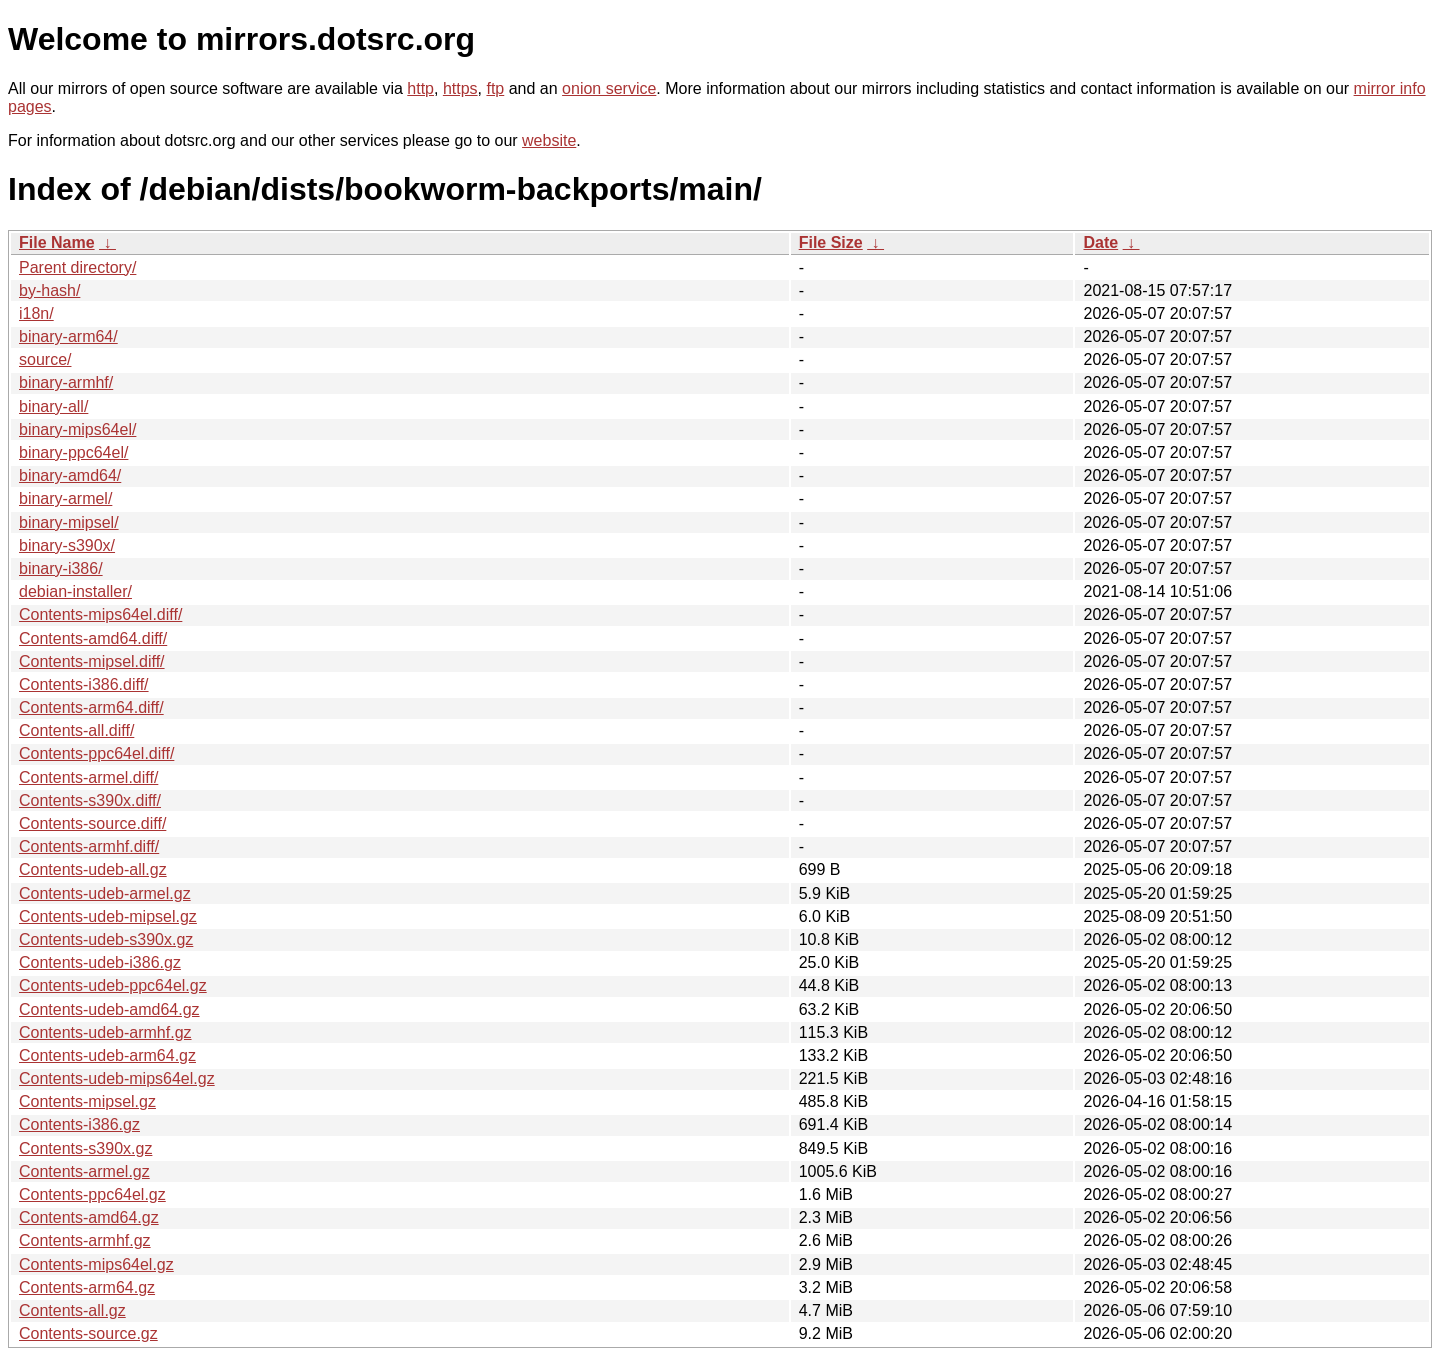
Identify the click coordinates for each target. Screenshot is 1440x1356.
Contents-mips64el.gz (96, 1264)
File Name (57, 242)
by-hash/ (49, 290)
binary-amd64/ (70, 475)
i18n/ (36, 313)
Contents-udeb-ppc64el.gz (113, 985)
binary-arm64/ (68, 336)
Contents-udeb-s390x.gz (106, 939)
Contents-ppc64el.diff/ (96, 753)
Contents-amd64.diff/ (93, 638)
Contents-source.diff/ (92, 823)
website (549, 140)
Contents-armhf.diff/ (89, 846)
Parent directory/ (77, 267)
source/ (45, 359)
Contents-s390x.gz (85, 1148)
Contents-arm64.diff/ (91, 707)
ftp (495, 88)
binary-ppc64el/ (73, 452)
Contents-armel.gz (84, 1171)
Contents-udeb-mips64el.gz (117, 1078)
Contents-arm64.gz (87, 1287)
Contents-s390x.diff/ (90, 800)
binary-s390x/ (67, 545)
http (420, 88)
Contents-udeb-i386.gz (100, 962)
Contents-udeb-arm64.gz (107, 1055)
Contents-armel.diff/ (88, 777)
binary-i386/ (61, 568)
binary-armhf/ (66, 382)
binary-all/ (53, 406)
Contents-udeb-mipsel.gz (108, 916)
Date (1100, 242)
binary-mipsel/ (69, 522)
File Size (831, 242)
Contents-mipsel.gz (87, 1101)
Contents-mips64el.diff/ (100, 614)
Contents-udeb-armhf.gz (105, 1032)
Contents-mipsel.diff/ (92, 661)
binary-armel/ (65, 498)
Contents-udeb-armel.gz (105, 893)
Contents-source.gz (88, 1333)
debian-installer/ (75, 591)
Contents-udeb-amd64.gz (109, 1009)
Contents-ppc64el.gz (92, 1194)
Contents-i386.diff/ (84, 684)
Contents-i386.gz (79, 1124)
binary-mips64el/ (77, 429)
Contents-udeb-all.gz (93, 869)
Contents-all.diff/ (76, 730)
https (460, 88)
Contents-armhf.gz (85, 1240)
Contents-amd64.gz (89, 1217)
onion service (609, 88)
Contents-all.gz (72, 1310)
